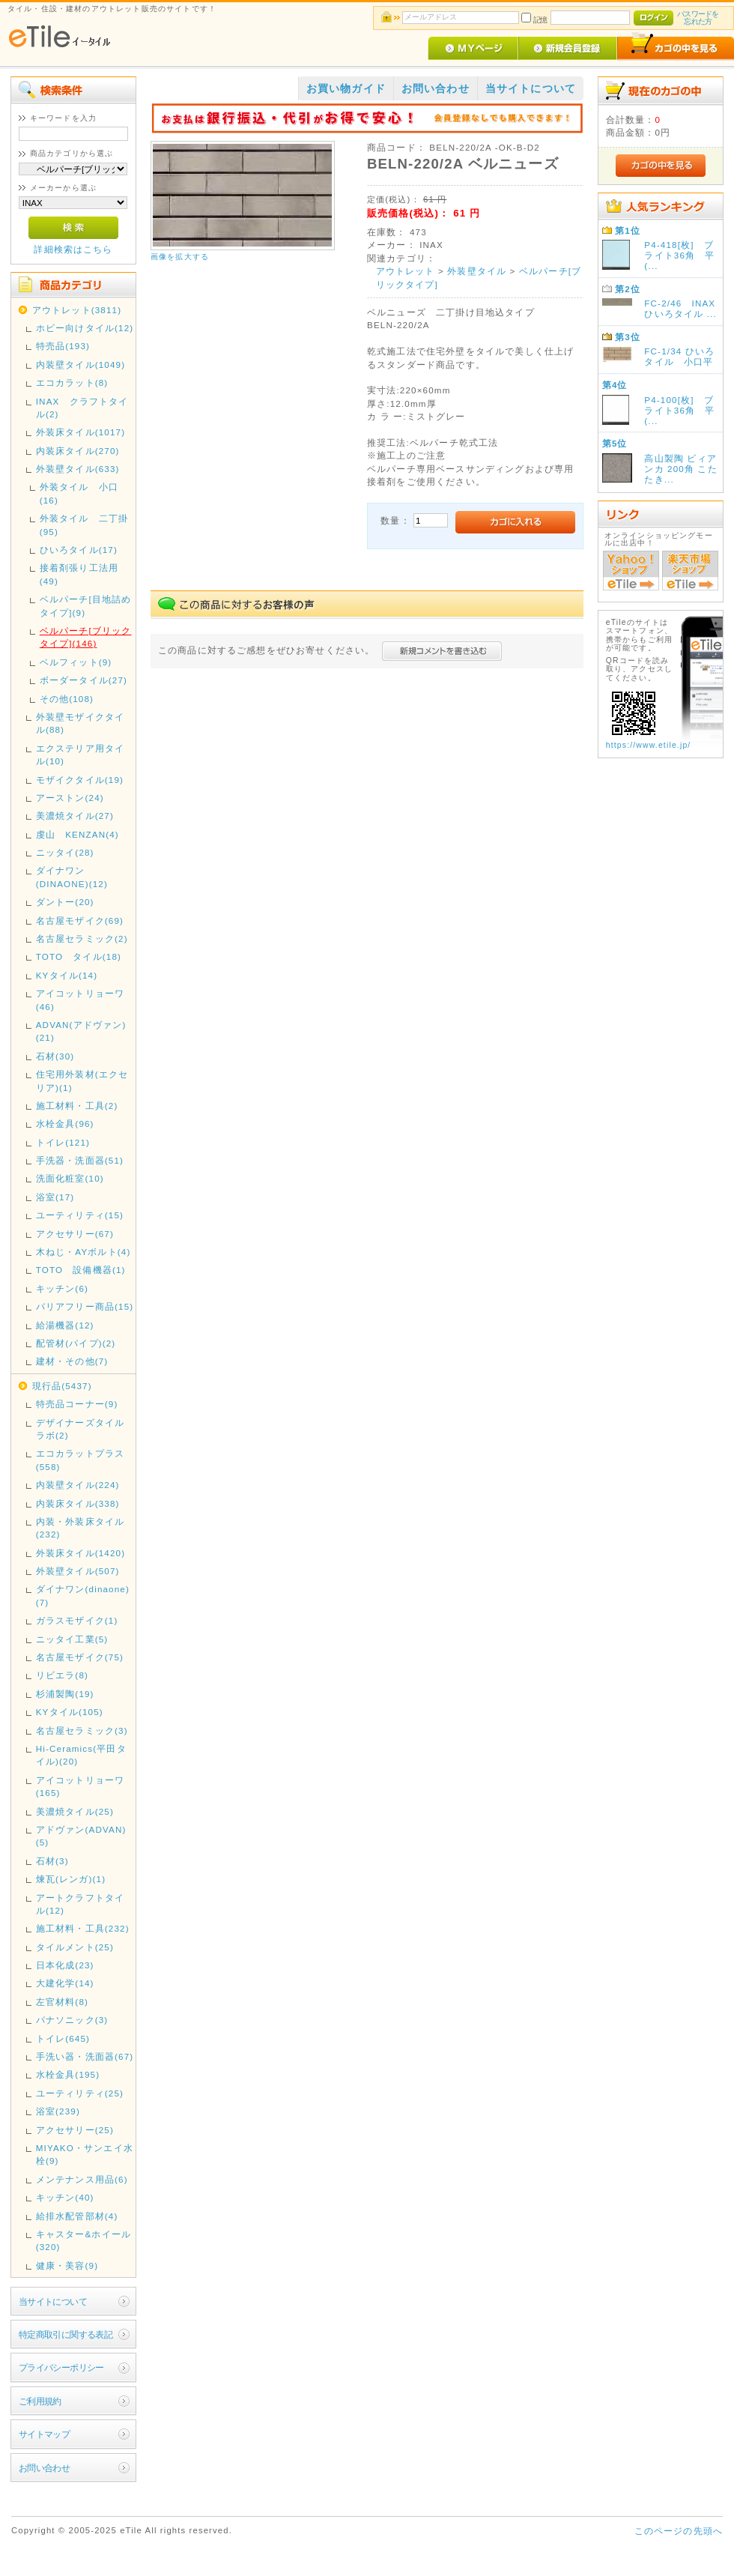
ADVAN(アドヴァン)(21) (81, 1031)
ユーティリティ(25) (80, 2093)
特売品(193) (63, 346)
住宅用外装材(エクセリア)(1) (82, 1080)
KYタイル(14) (67, 975)
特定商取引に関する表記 (66, 2334)
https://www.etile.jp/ (648, 745)
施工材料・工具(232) (83, 1928)
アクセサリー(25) (75, 2130)
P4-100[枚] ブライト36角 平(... (679, 410)
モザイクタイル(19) (80, 779)
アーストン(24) (70, 797)
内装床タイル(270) (78, 451)
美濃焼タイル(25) (75, 1811)
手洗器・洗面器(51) (80, 1160)
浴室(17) (55, 1197)
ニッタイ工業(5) (72, 1639)
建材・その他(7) (72, 1361)
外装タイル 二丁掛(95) (84, 524)
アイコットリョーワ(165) (80, 1786)
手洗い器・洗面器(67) (85, 2056)
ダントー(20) (65, 902)
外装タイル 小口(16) (79, 493)
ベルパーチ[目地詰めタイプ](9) (86, 605)
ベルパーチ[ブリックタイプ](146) (86, 637)
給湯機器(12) (65, 1325)
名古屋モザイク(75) (80, 1657)
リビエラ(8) (62, 1675)
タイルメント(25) (75, 1947)
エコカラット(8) (72, 382)
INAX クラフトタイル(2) (82, 407)
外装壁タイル (476, 271)
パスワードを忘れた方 (697, 17)
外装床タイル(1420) (80, 1553)
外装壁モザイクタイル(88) (80, 723)
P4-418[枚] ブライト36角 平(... (679, 255)
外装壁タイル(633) (78, 469)
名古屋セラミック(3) (82, 1730)
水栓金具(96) (65, 1123)
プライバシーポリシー (61, 2367)
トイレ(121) (63, 1142)
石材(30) (55, 1056)
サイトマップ (44, 2434)
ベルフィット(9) (76, 662)
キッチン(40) (65, 2197)
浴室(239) (58, 2111)
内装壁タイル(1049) (80, 364)
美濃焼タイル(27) (75, 815)
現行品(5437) (62, 1386)
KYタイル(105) (69, 1712)
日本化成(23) (65, 1965)
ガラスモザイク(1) (77, 1620)
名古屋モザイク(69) (80, 920)
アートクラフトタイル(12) (80, 1904)
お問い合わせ (44, 2468)
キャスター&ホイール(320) (83, 2240)
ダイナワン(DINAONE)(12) (72, 876)
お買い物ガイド (346, 88)
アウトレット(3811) (76, 310)
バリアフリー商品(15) (85, 1306)
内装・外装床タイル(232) (80, 1528)
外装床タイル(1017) (80, 432)
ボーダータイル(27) (83, 680)
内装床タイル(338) (78, 1503)
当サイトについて (53, 2301)
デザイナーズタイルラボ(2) (80, 1429)
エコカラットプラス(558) (80, 1459)
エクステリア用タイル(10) (80, 754)
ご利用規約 (40, 2401)
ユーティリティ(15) (80, 1215)
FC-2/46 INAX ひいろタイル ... (680, 308)
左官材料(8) (62, 2002)
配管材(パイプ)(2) (76, 1343)
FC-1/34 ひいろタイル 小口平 (679, 356)
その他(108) (67, 699)
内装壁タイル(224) (78, 1485)
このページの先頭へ (678, 2531)
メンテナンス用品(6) (82, 2179)
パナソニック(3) (72, 2020)
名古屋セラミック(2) (82, 938)
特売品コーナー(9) (77, 1404)
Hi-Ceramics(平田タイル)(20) (81, 1755)
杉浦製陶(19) (65, 1694)
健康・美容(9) (67, 2265)
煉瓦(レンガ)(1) (71, 1879)
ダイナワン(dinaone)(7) (83, 1595)
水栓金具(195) (68, 2074)
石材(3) (52, 1861)
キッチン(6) (62, 1288)
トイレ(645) (63, 2038)
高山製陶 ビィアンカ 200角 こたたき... (680, 468)
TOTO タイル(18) (78, 956)
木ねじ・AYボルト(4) (83, 1252)
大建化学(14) (65, 1983)
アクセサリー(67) (75, 1234)
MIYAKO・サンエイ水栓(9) (84, 2154)
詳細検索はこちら (73, 249)
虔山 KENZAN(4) (77, 834)
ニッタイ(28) (65, 852)
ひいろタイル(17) (79, 549)
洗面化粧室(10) (70, 1178)
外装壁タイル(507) (78, 1571)
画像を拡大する (180, 257)
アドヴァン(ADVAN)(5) (81, 1835)
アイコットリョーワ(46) (80, 999)
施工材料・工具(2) (77, 1105)
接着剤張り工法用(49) (79, 574)
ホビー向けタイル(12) (85, 328)
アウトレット (405, 271)
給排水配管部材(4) (77, 2216)
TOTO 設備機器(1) (81, 1270)
